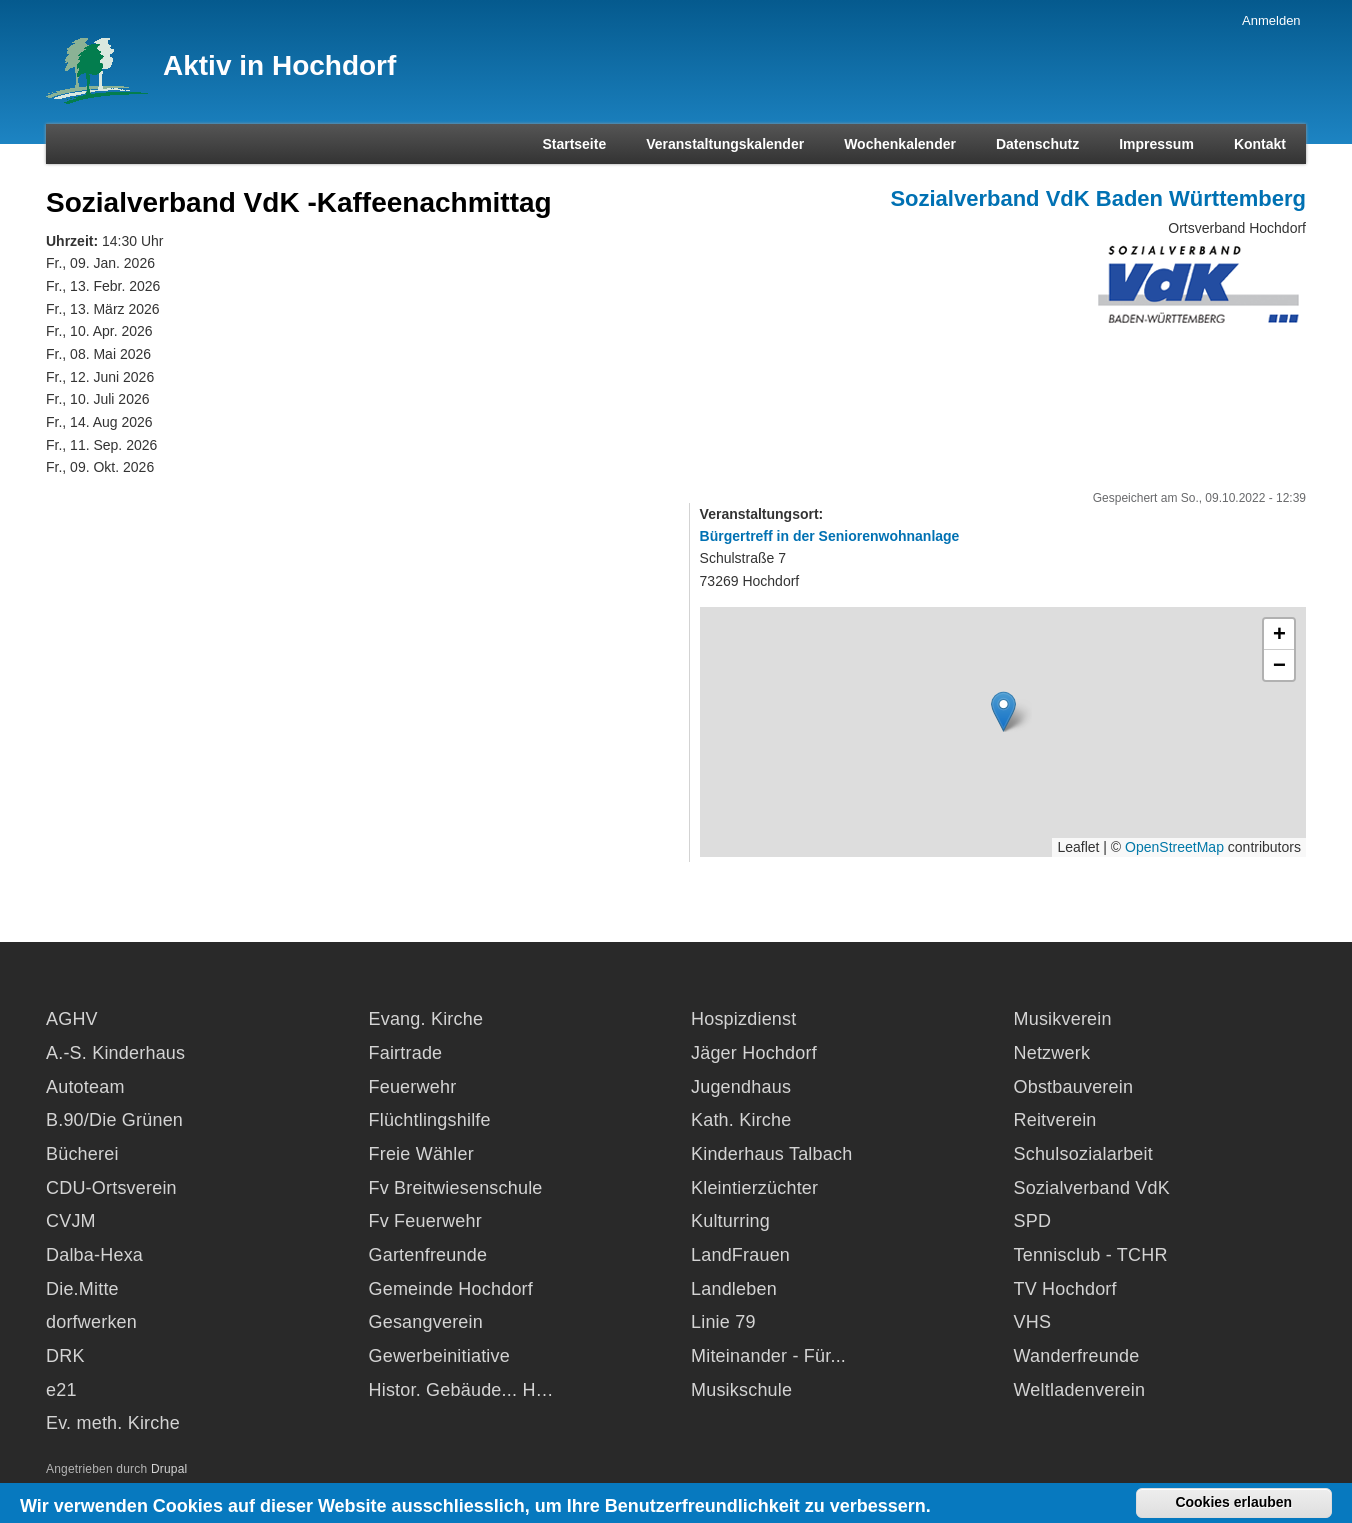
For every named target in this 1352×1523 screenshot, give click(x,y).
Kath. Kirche (741, 1120)
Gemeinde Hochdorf (451, 1289)
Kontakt (1260, 144)
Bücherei (82, 1154)
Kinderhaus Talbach (771, 1154)
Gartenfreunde (428, 1255)
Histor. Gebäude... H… (461, 1390)
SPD (1033, 1221)
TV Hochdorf (1065, 1289)
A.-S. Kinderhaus (115, 1053)
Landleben (734, 1289)
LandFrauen (740, 1255)
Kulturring (730, 1221)
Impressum (1156, 144)
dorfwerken (91, 1322)
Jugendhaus (741, 1087)
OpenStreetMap (1174, 847)
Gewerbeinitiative (439, 1356)
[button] (1003, 711)
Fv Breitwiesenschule (456, 1188)
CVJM (71, 1221)
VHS (1033, 1322)
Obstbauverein (1074, 1087)
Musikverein (1063, 1019)
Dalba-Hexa (94, 1255)
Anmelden (1271, 20)
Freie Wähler (421, 1154)
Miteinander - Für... (768, 1356)
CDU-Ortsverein (111, 1188)
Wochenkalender (900, 144)
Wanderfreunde (1077, 1356)
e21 (61, 1390)
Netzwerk (1052, 1053)
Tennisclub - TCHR (1091, 1255)
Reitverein (1055, 1120)
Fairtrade (406, 1053)
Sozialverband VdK (1092, 1188)
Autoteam (85, 1087)
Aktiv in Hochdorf (279, 65)
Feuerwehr (413, 1087)
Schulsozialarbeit (1083, 1154)
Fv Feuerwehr (425, 1221)
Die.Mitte (82, 1289)
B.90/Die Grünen (114, 1120)
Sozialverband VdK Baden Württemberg (1098, 198)
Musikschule (741, 1390)
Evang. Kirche (426, 1019)
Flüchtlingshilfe (430, 1120)
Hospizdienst (743, 1019)
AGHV (72, 1019)
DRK (65, 1356)
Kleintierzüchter (754, 1188)
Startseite (574, 144)
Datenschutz (1037, 144)
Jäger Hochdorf (754, 1053)
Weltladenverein (1080, 1390)
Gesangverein (426, 1322)
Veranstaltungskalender (725, 144)
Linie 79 (723, 1322)
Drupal (169, 1469)
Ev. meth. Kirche (113, 1423)
